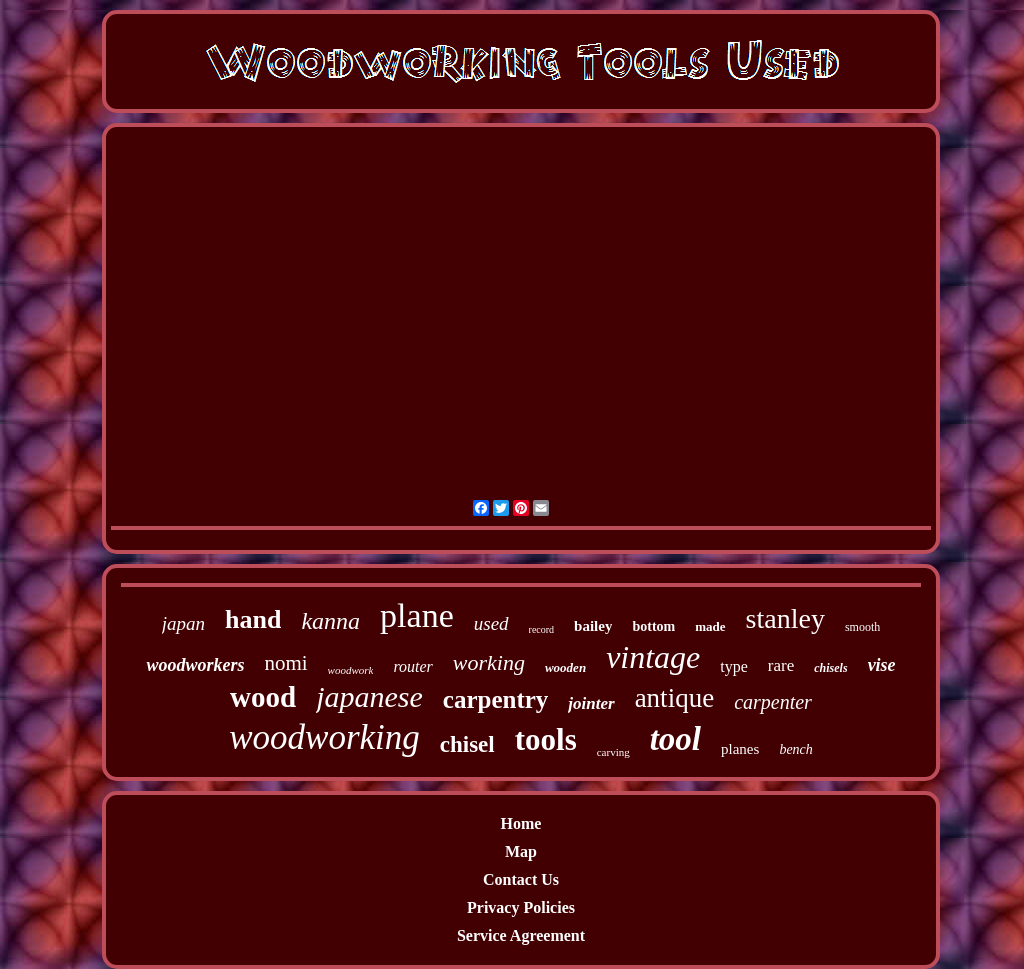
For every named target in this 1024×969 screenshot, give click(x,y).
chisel (467, 744)
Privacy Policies (521, 907)
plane (417, 615)
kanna (330, 621)
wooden (565, 667)
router (412, 666)
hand (253, 619)
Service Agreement (521, 935)
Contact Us (521, 879)
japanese (369, 696)
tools (546, 739)
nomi (285, 663)
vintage (653, 657)
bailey (593, 626)
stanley (785, 618)
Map (521, 851)
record (542, 629)
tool (675, 739)
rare (781, 665)
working (489, 662)
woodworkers (195, 665)
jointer (591, 703)
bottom (653, 626)
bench (795, 749)
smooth (862, 627)
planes (740, 749)
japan (183, 623)
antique (674, 698)
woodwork (351, 670)
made (710, 626)
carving (613, 752)
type (734, 666)
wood (263, 697)
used (491, 623)
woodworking (324, 737)
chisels (830, 668)
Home (521, 823)
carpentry (496, 699)
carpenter (773, 702)
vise (882, 665)
